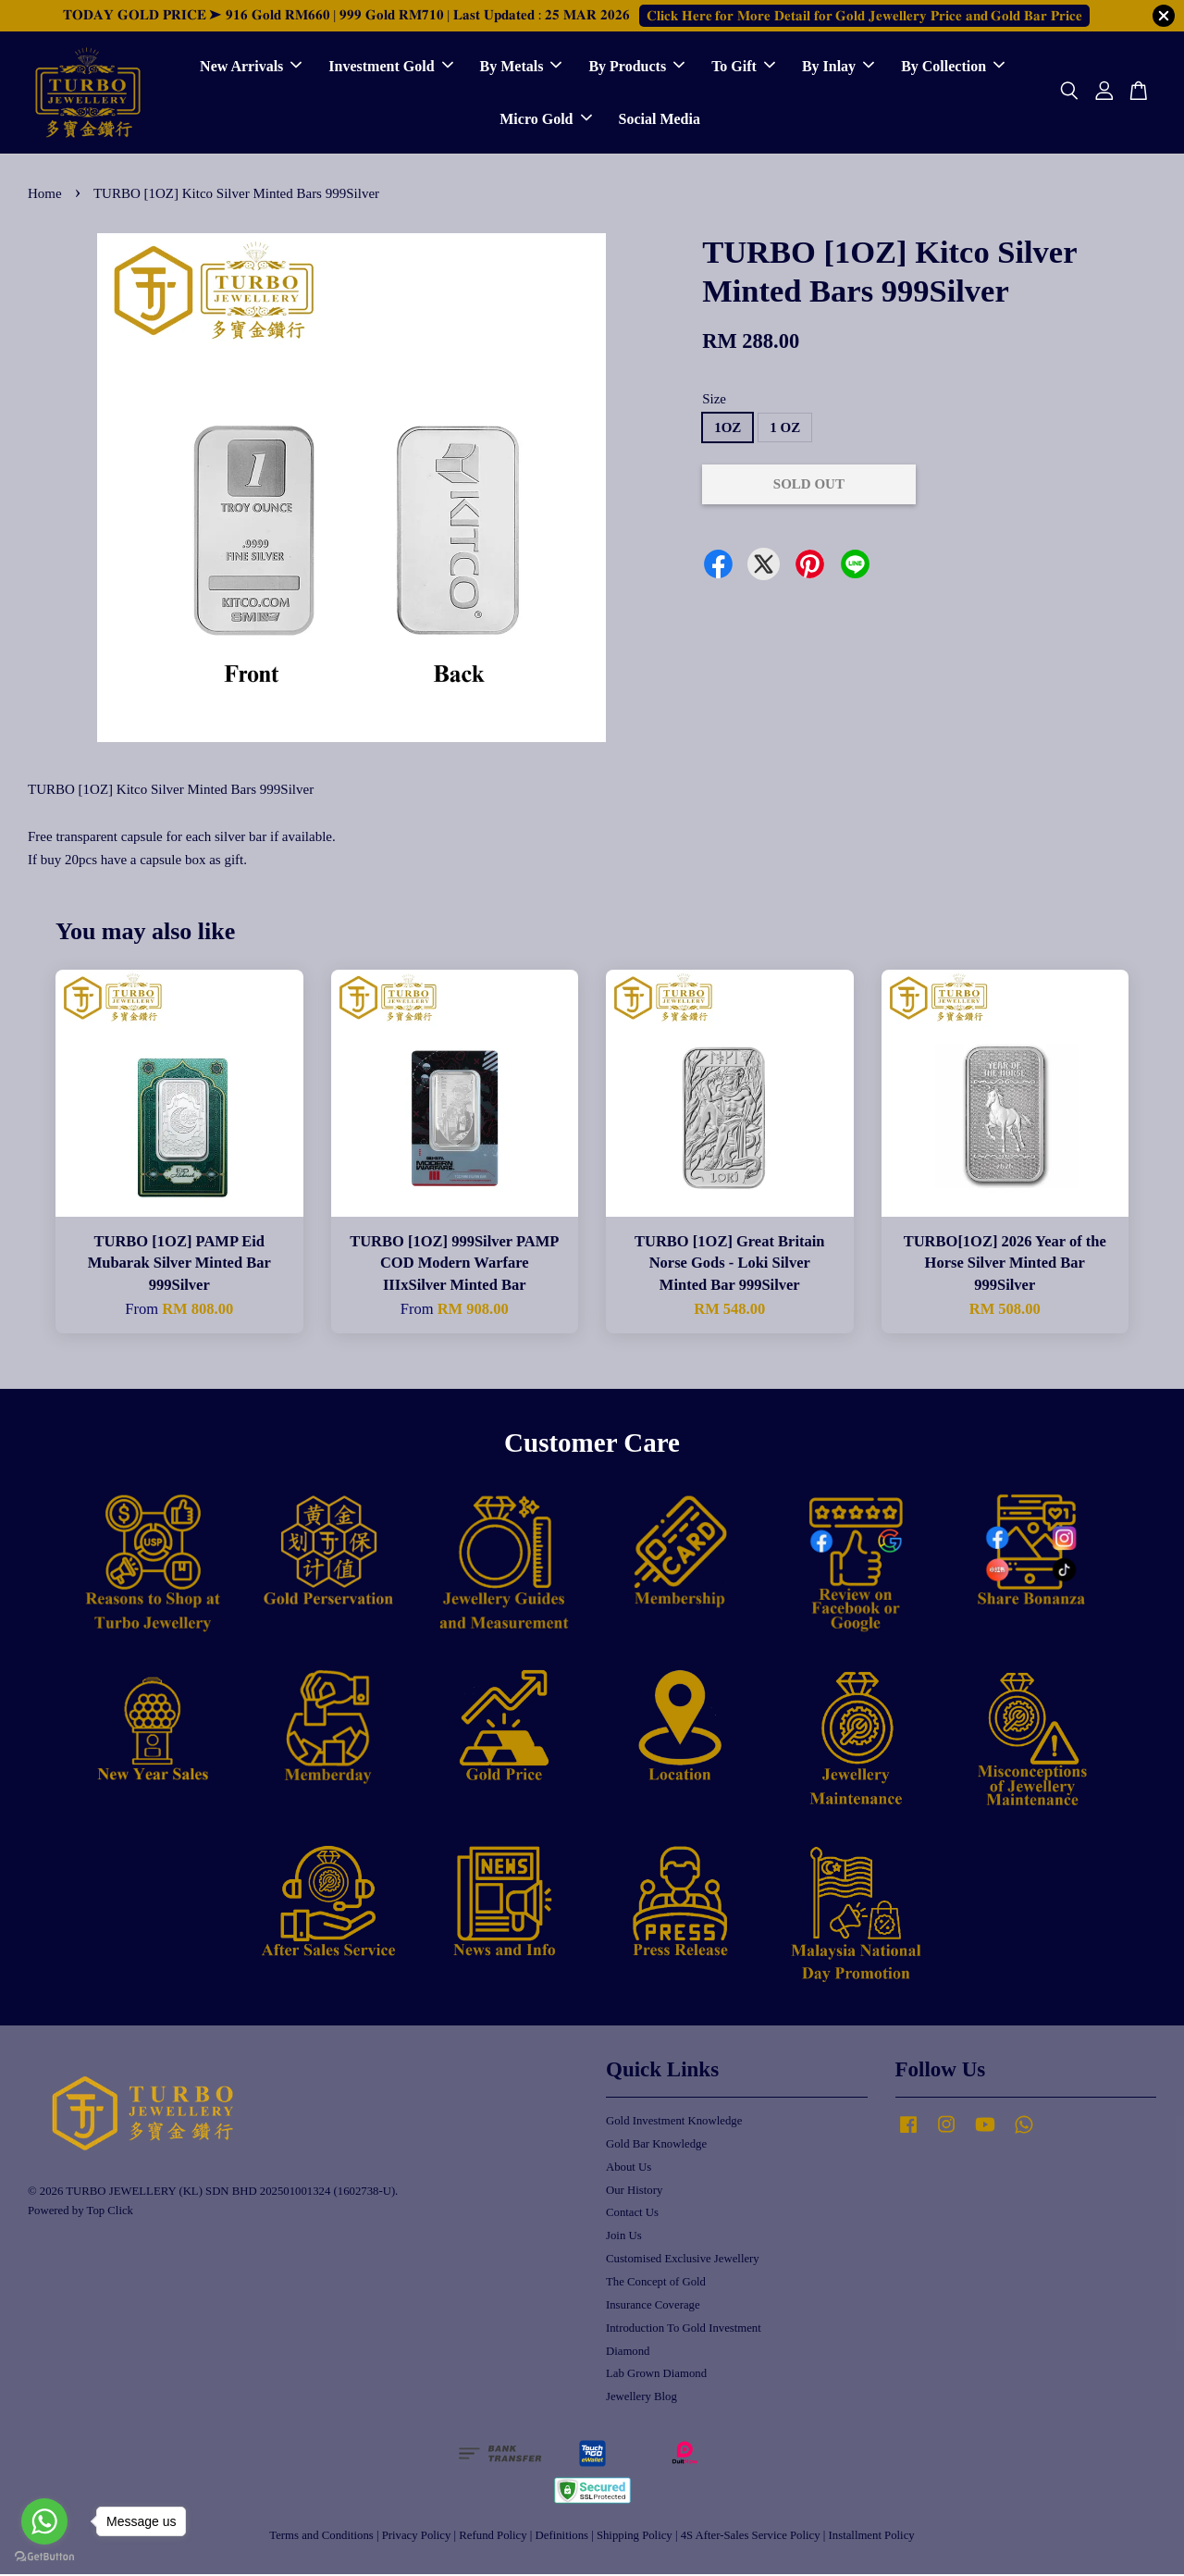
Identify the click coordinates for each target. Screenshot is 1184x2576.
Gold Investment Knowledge (674, 2122)
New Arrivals (251, 67)
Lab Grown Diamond (656, 2375)
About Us (628, 2168)
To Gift (743, 67)
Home (45, 195)
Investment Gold (390, 67)
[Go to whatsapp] (44, 2521)
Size (714, 399)
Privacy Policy (416, 2537)
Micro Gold (545, 120)
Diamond (627, 2352)
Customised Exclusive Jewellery (682, 2260)
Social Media (659, 120)
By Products (636, 67)
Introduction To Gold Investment (683, 2329)
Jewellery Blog (641, 2398)
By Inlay (838, 67)
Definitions (562, 2537)
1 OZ (785, 429)
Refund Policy (492, 2537)
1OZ (727, 429)
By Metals (521, 67)
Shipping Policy (634, 2537)
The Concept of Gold (656, 2283)
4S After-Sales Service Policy (750, 2537)
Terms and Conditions (321, 2537)
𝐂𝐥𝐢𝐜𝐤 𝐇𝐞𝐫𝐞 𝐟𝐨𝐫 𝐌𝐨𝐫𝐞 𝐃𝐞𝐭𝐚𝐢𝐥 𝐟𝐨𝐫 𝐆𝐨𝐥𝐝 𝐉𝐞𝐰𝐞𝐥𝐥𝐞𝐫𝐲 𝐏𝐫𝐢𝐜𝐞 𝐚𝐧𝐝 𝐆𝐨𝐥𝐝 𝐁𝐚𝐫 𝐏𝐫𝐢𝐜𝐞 (864, 15)
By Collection (953, 67)
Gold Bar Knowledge (656, 2145)
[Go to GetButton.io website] (44, 2557)
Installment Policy (872, 2537)
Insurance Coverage (653, 2306)
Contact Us (632, 2214)
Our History (634, 2191)
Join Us (624, 2237)
